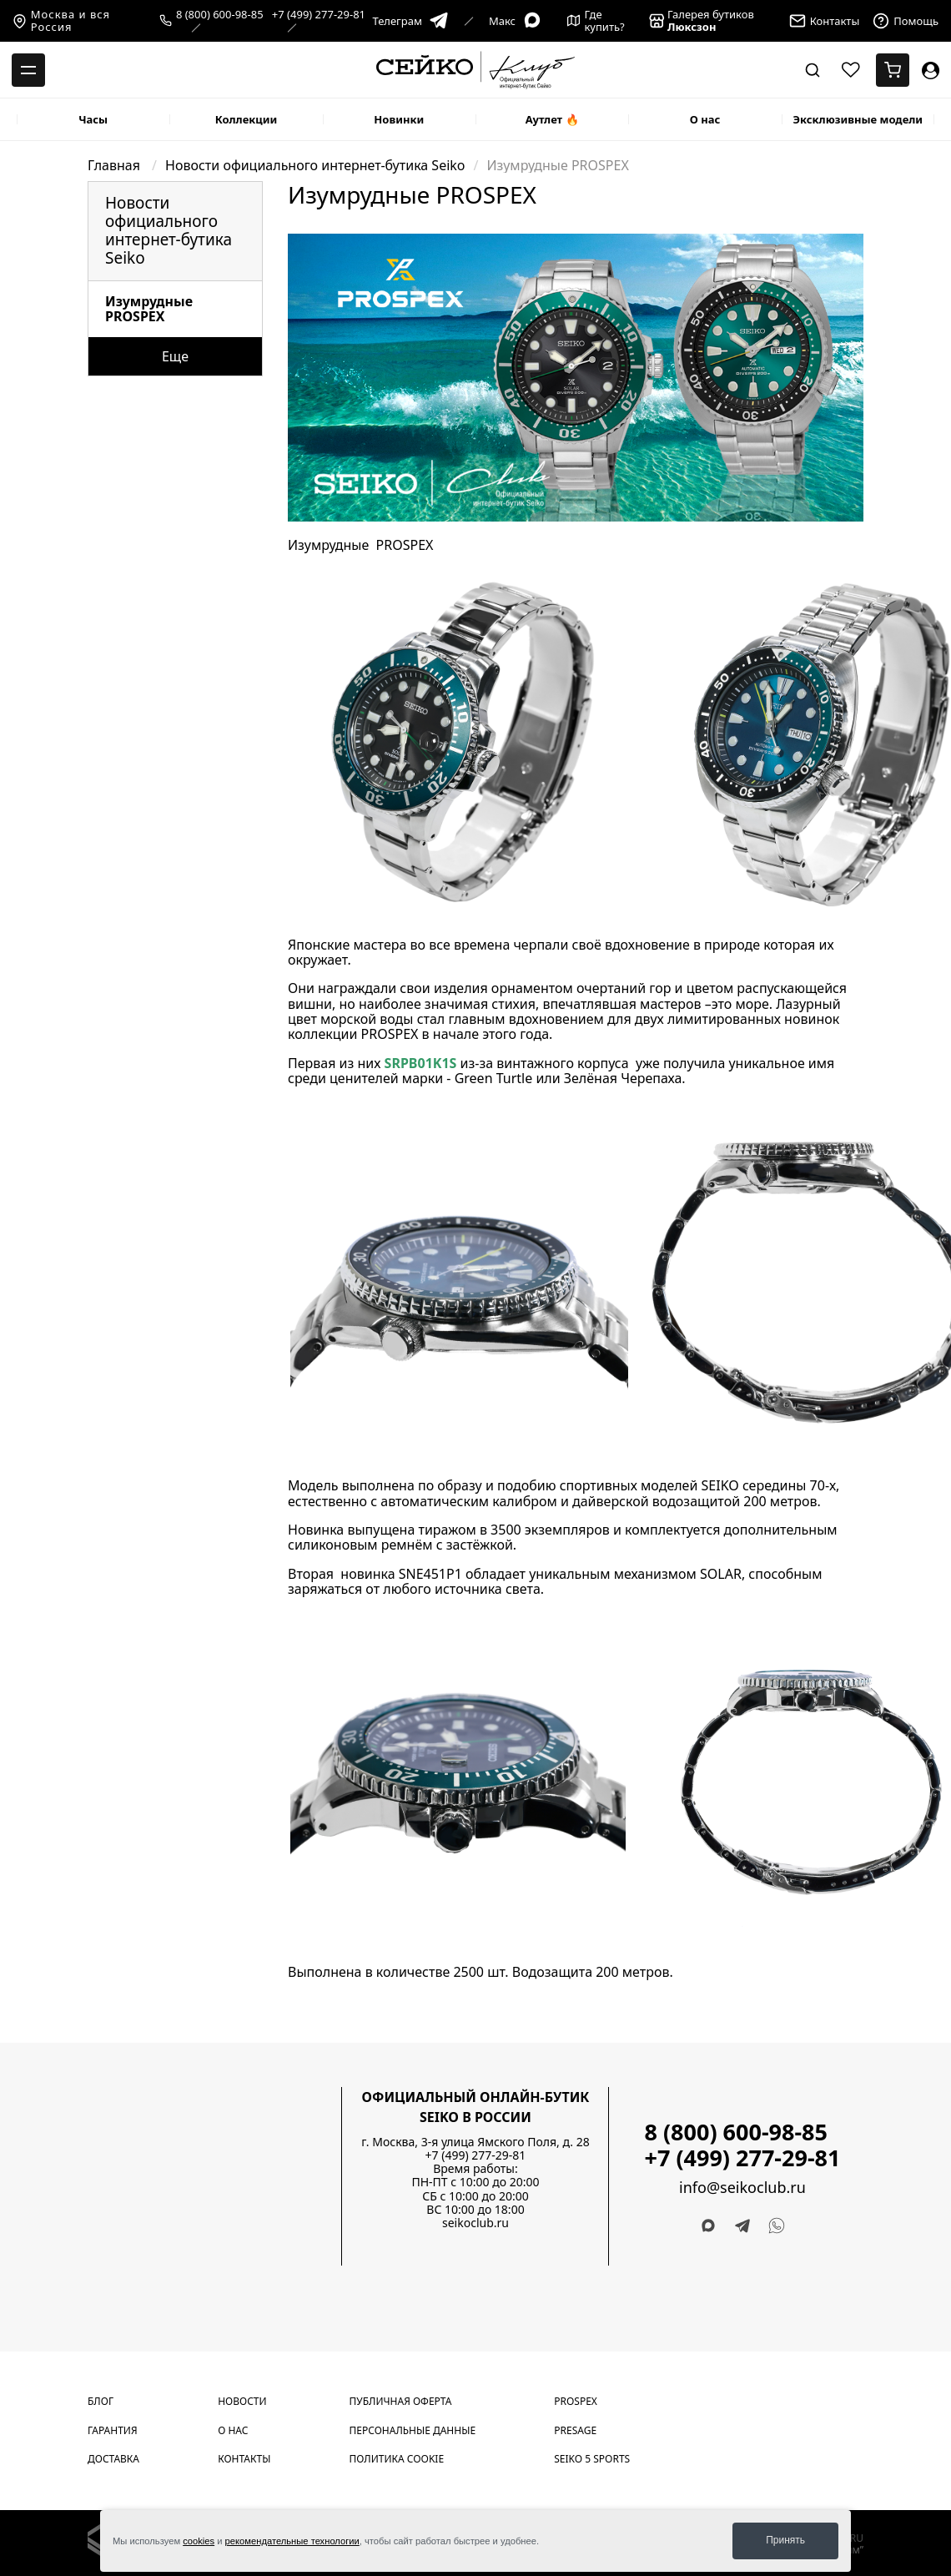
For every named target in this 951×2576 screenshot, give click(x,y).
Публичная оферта (401, 2401)
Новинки (399, 119)
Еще (175, 356)
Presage (575, 2430)
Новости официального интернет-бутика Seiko (315, 165)
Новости (242, 2401)
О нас (705, 119)
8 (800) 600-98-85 (220, 15)
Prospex (575, 2401)
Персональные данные (413, 2430)
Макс (515, 21)
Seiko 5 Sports (592, 2459)
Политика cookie (397, 2459)
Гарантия (113, 2430)
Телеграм (410, 21)
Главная (115, 165)
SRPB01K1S (421, 1063)
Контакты (244, 2459)
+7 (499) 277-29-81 (318, 15)
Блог (100, 2401)
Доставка (113, 2459)
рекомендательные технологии (292, 2541)
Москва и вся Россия (61, 20)
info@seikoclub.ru (742, 2187)
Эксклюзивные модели (857, 119)
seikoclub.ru (475, 2223)
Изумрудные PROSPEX (149, 308)
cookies (198, 2541)
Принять (785, 2540)
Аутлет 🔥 (552, 119)
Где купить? (596, 20)
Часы (93, 119)
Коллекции (246, 119)
